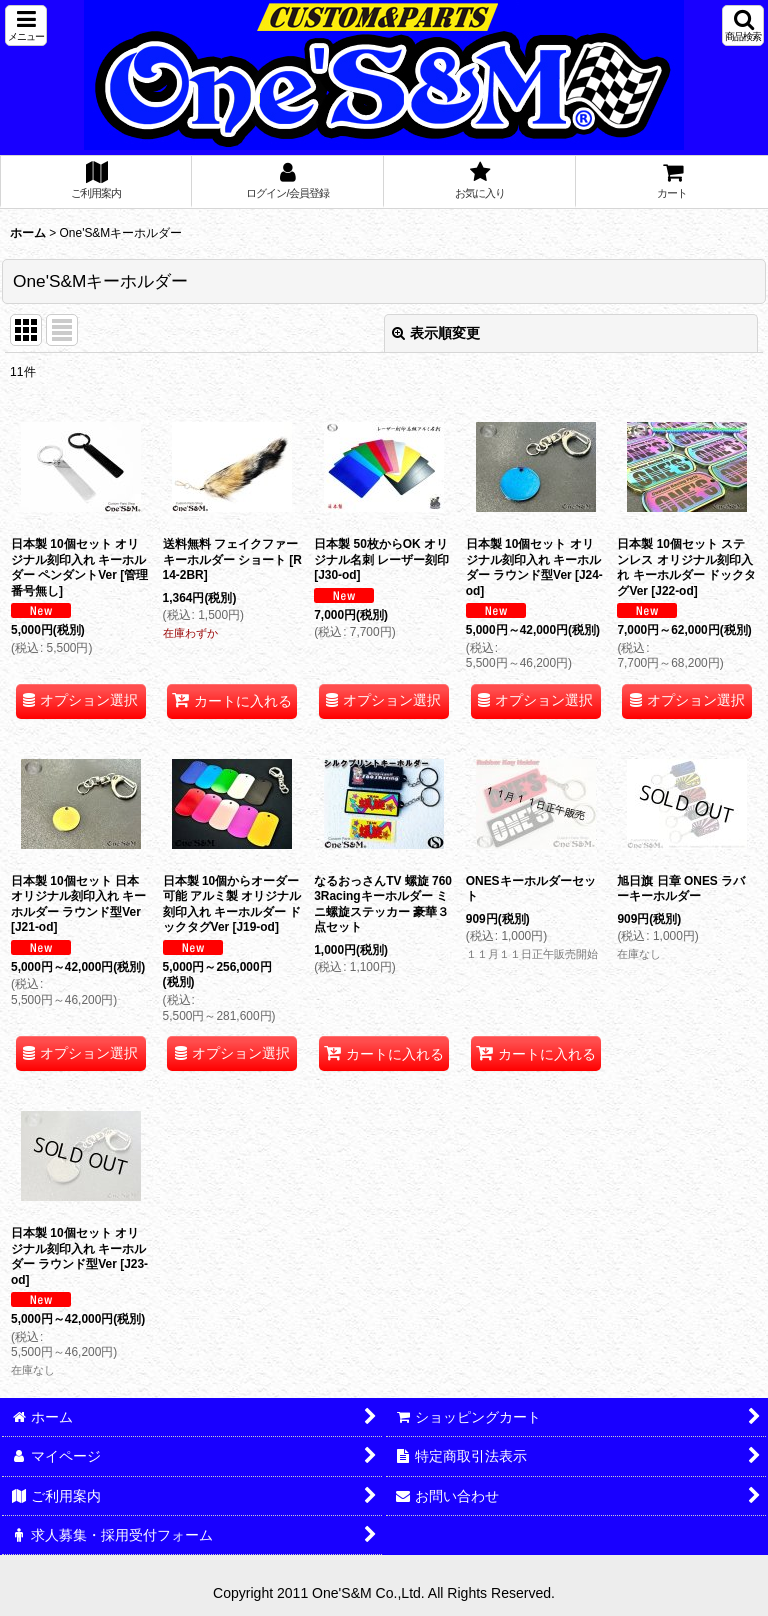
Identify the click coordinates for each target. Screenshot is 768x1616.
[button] (26, 25)
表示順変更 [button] (436, 333)
